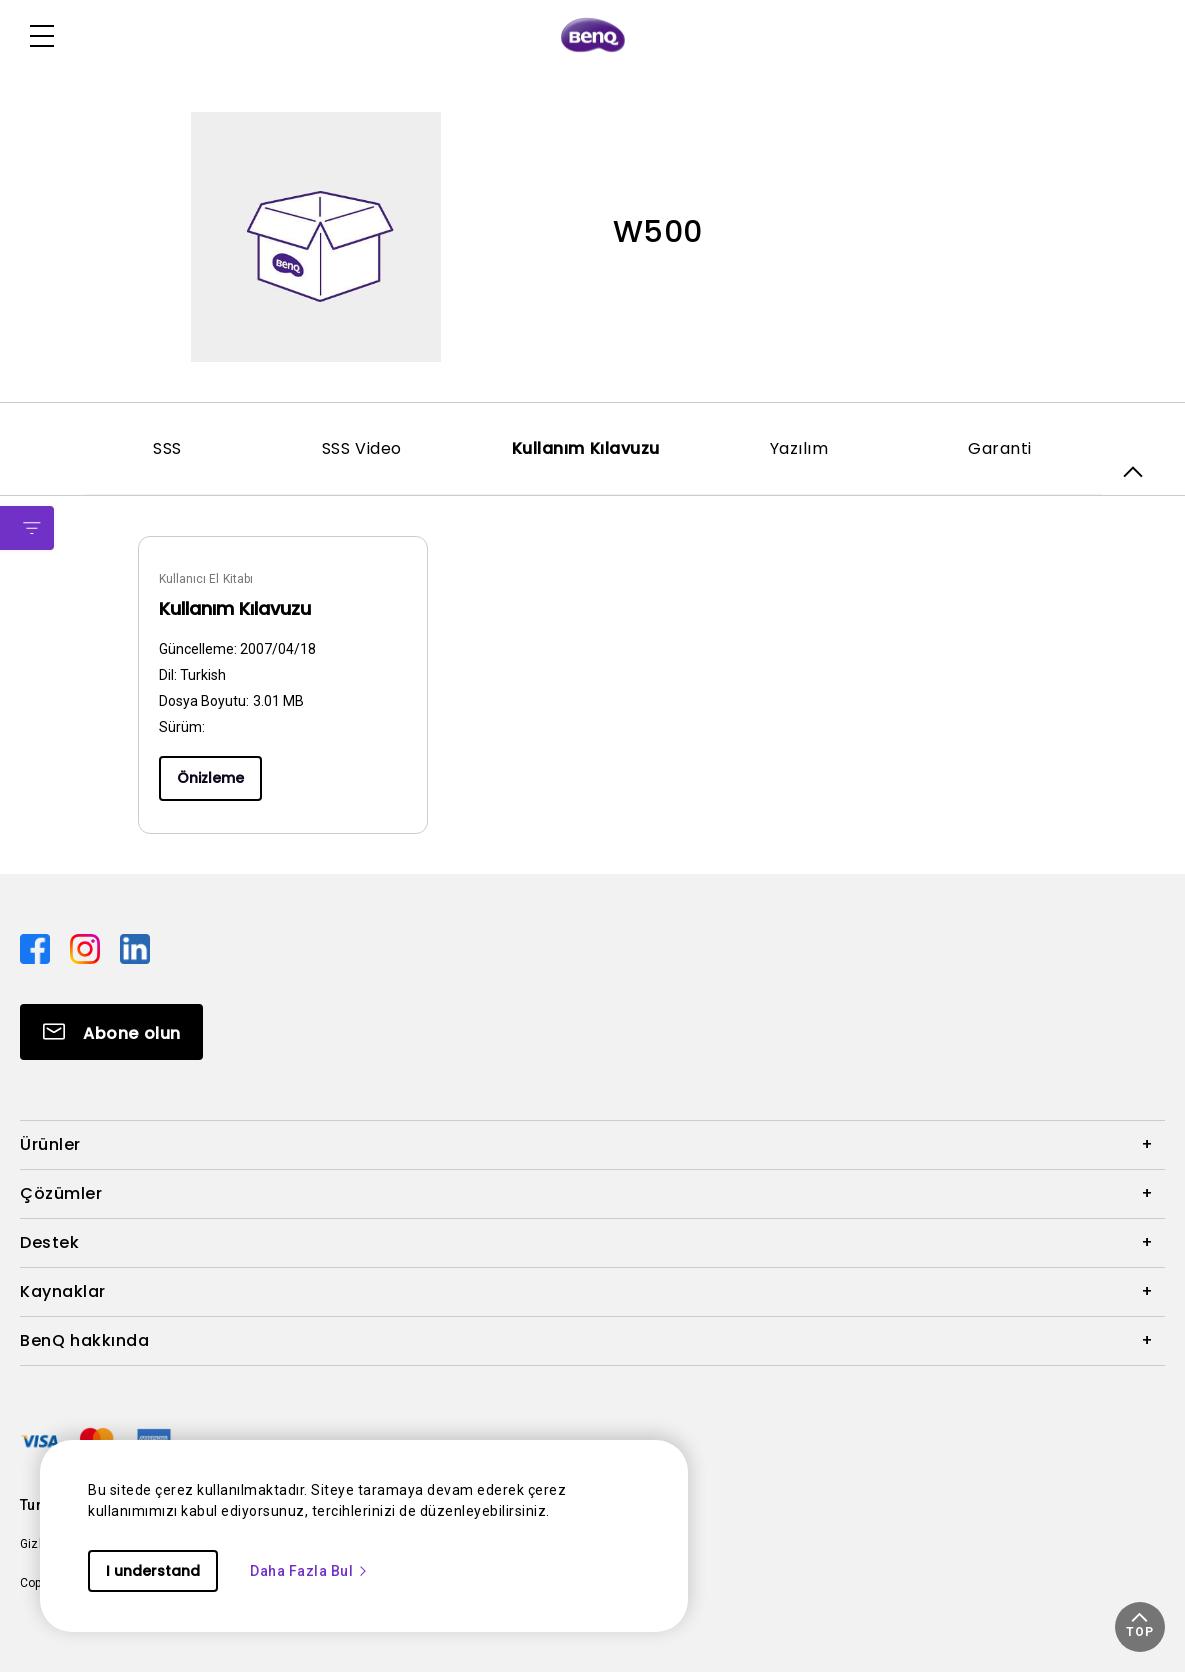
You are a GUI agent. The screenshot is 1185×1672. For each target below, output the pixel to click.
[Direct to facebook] (37, 948)
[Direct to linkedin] (135, 948)
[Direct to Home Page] (593, 36)
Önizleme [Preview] (210, 778)
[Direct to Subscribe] (111, 1032)
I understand (153, 1571)
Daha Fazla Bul (309, 1571)
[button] (1140, 1627)
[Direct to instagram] (87, 948)
